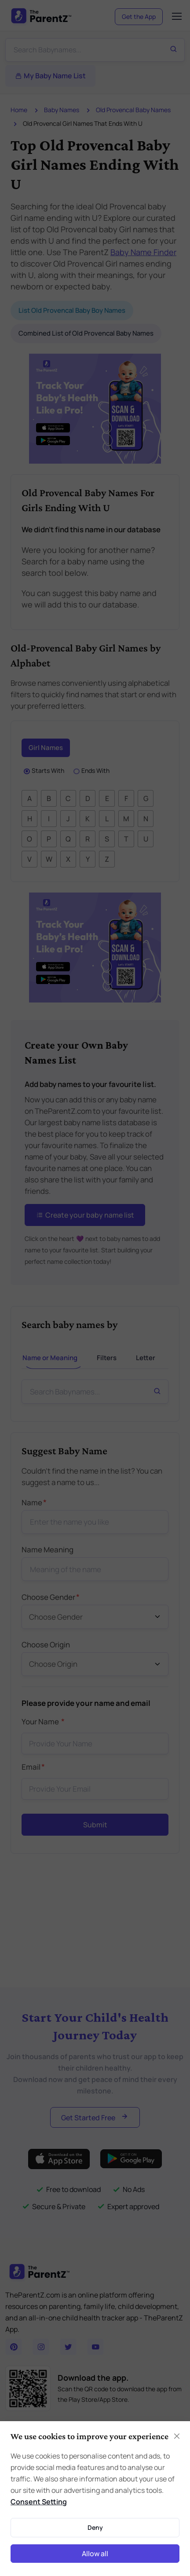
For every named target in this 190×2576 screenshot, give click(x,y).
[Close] (177, 2436)
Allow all (95, 2553)
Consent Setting (39, 2501)
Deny (95, 2527)
